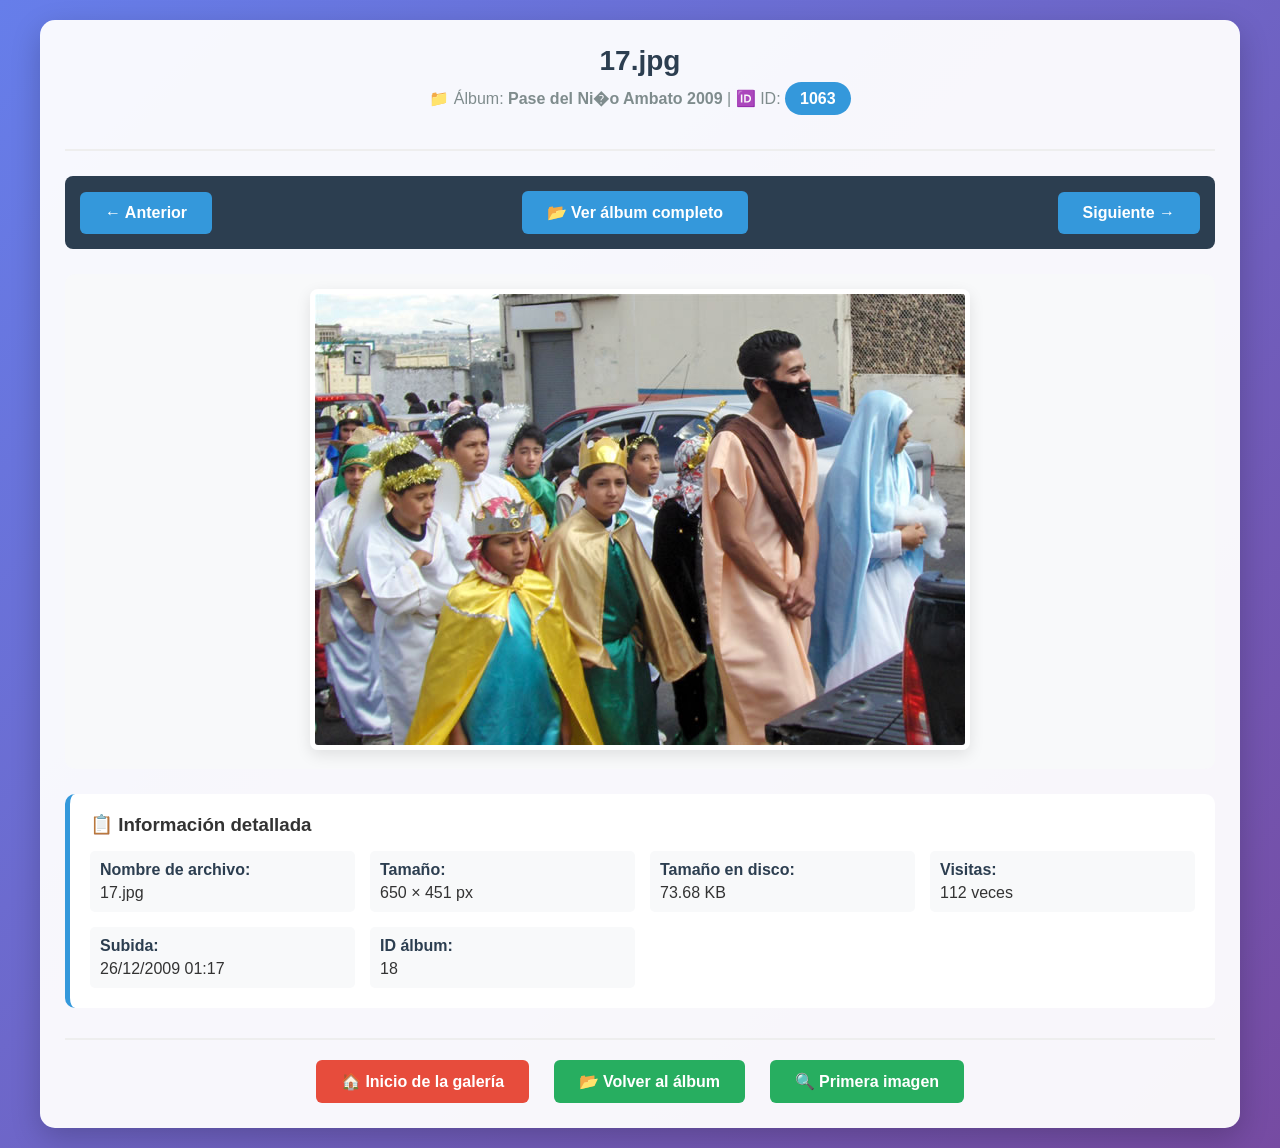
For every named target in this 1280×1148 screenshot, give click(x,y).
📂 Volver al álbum (650, 1081)
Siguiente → (1129, 212)
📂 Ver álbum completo (635, 212)
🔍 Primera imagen (867, 1081)
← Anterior (146, 212)
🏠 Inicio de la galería (422, 1081)
